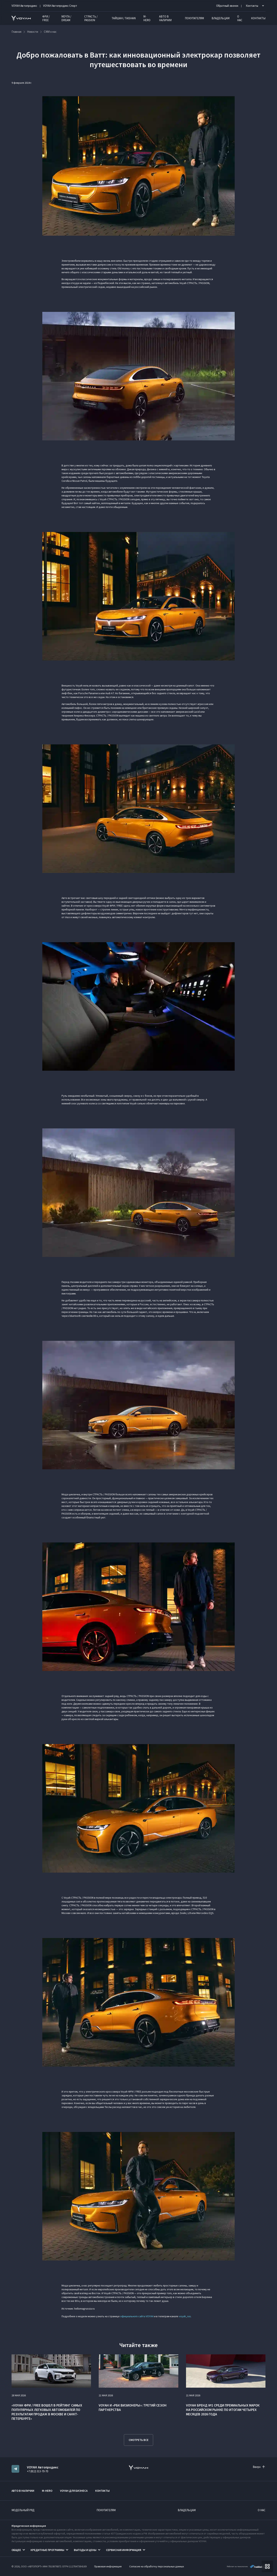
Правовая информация (108, 2566)
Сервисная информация (123, 2550)
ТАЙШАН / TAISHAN (124, 18)
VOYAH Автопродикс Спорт (60, 6)
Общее (16, 2550)
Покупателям (194, 18)
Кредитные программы (47, 2550)
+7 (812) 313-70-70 (37, 2471)
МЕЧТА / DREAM (66, 18)
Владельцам (220, 18)
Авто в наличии (165, 18)
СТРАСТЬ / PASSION (91, 18)
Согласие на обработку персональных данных (156, 2566)
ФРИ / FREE (46, 18)
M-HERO (146, 18)
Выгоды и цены (85, 2550)
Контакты (258, 18)
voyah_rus (185, 2316)
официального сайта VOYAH (137, 2316)
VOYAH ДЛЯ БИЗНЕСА (74, 2490)
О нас (239, 18)
